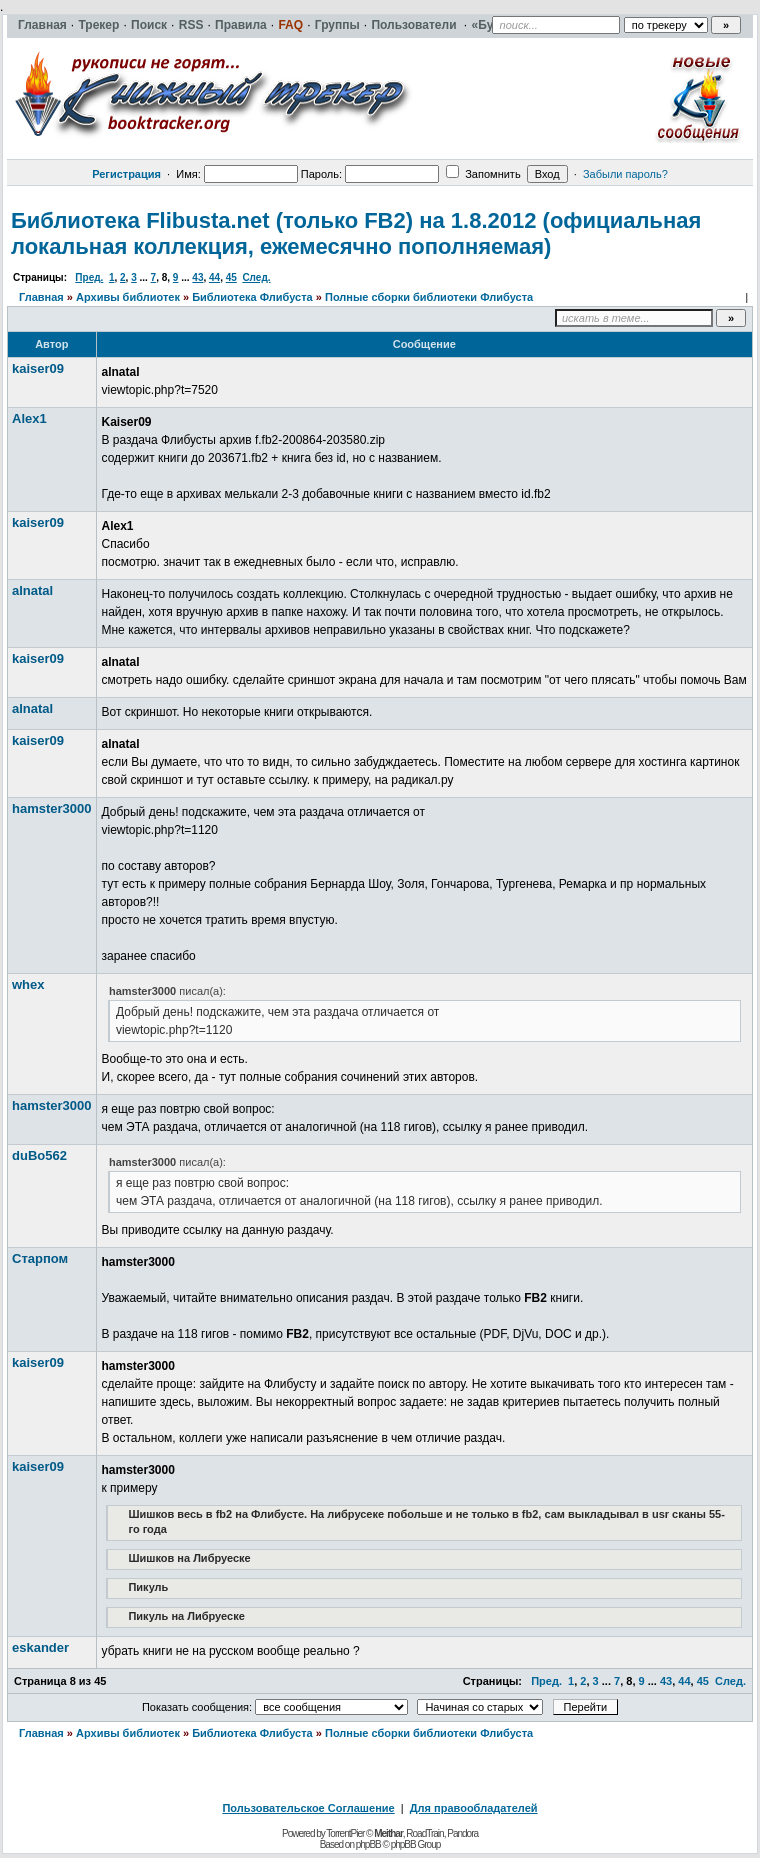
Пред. (89, 277)
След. (256, 277)
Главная (41, 297)
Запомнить (483, 174)
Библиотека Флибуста (252, 297)
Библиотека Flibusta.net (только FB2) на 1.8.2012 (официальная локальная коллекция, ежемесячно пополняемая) (356, 233)
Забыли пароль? (625, 174)
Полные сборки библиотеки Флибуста (429, 297)
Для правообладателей (474, 1808)
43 (197, 277)
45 (231, 277)
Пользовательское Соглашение (308, 1808)
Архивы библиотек (128, 297)
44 (214, 277)
